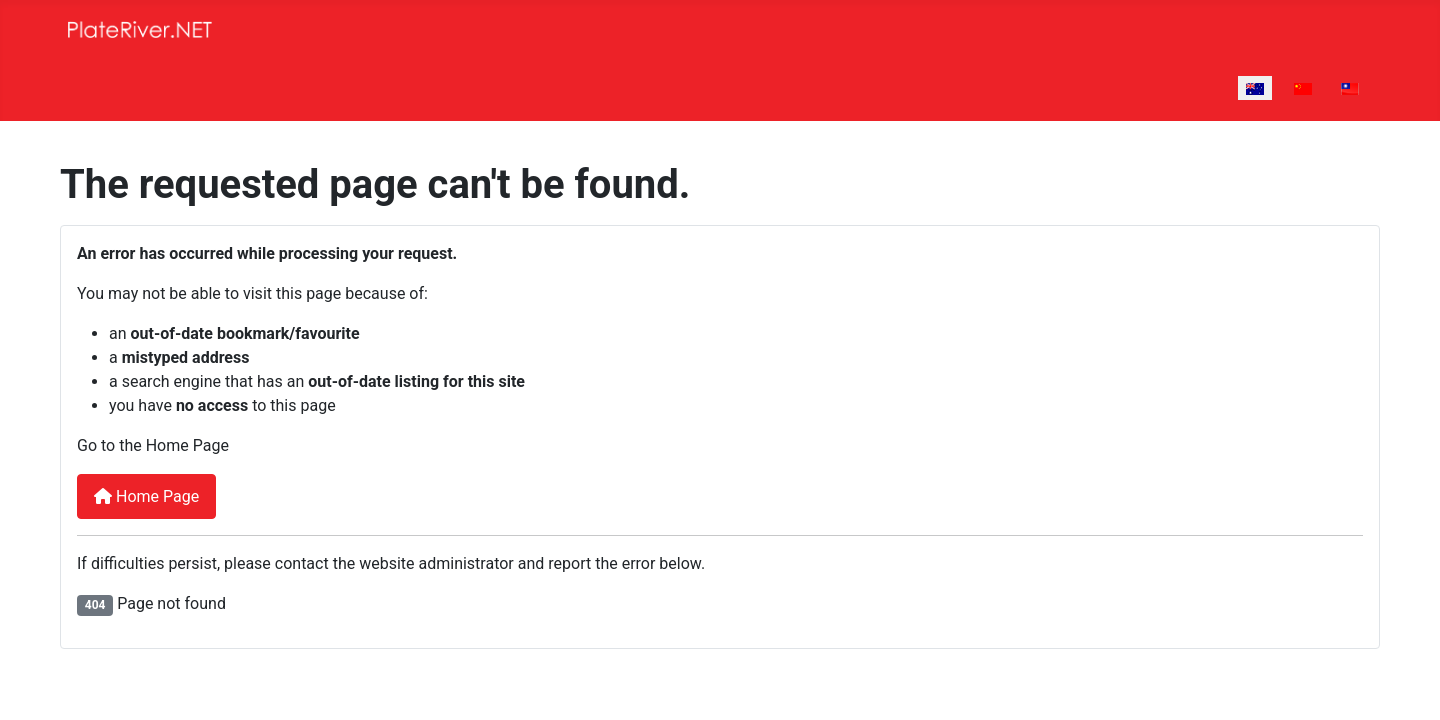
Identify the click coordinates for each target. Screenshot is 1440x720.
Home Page (146, 496)
